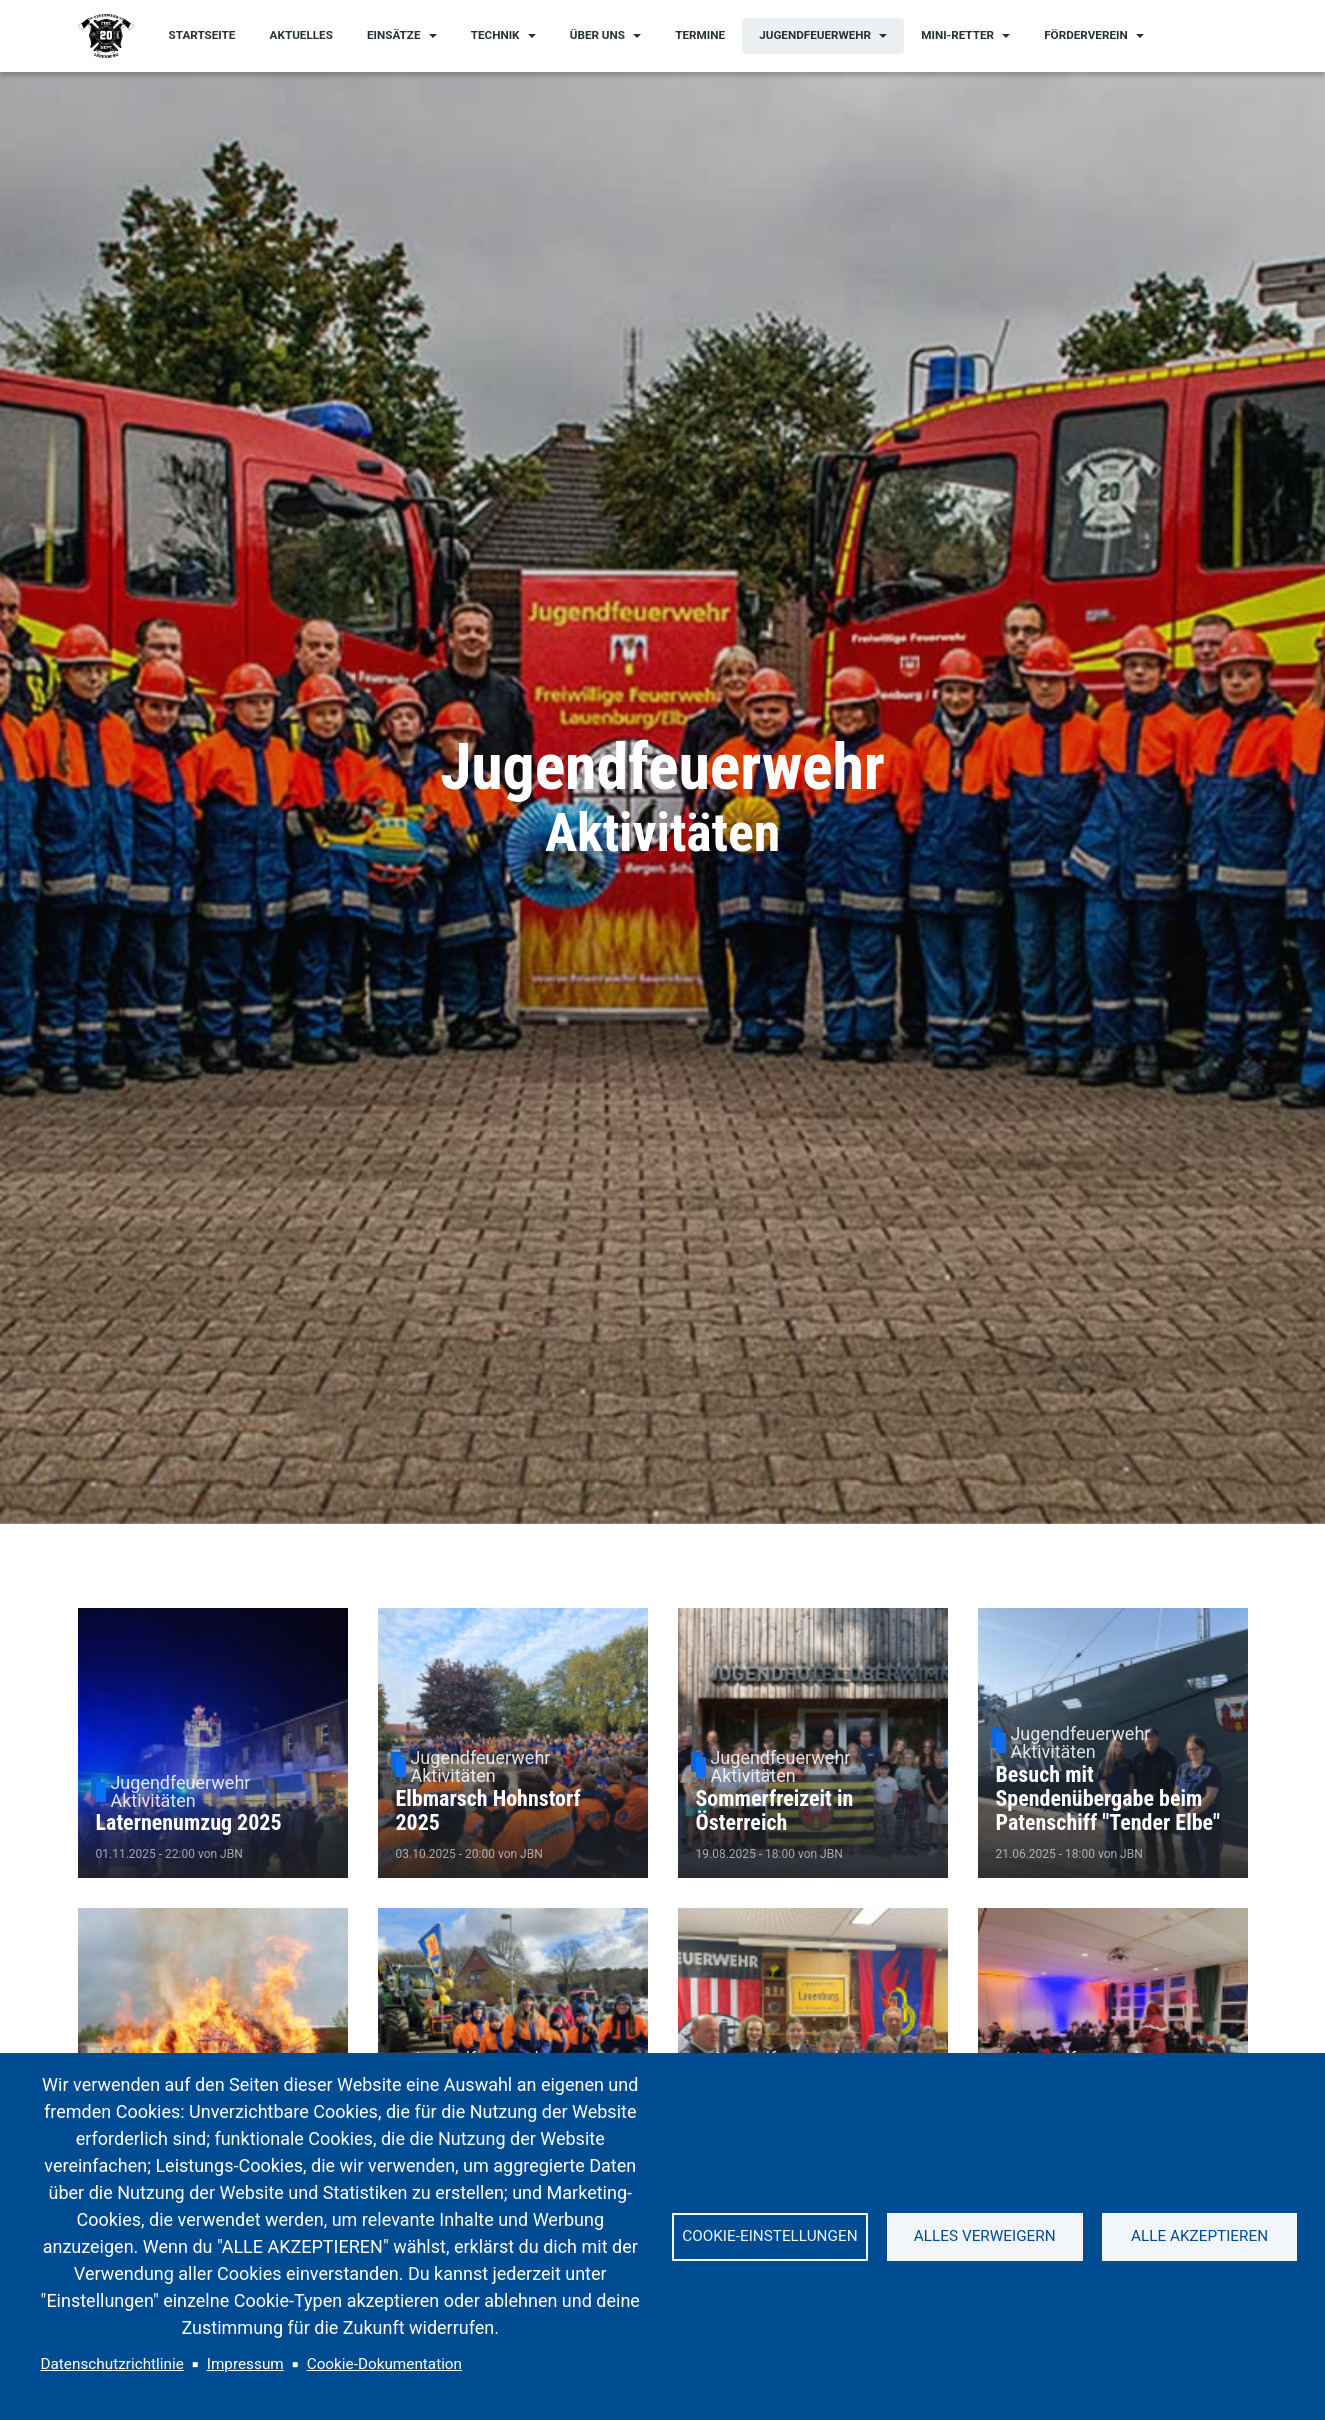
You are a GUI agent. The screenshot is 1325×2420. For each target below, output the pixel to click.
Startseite (202, 35)
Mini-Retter (957, 35)
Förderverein (1085, 35)
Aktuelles (301, 35)
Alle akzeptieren (1199, 2236)
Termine (700, 35)
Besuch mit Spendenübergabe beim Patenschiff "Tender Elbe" (1108, 1798)
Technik (495, 35)
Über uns (597, 35)
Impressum (245, 2364)
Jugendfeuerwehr (815, 35)
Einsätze (394, 35)
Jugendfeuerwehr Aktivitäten (180, 1791)
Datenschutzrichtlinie (112, 2364)
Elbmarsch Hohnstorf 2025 (488, 1810)
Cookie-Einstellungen (769, 2236)
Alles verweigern (985, 2236)
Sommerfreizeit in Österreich (775, 1810)
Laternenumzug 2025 (189, 1822)
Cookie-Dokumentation (384, 2364)
